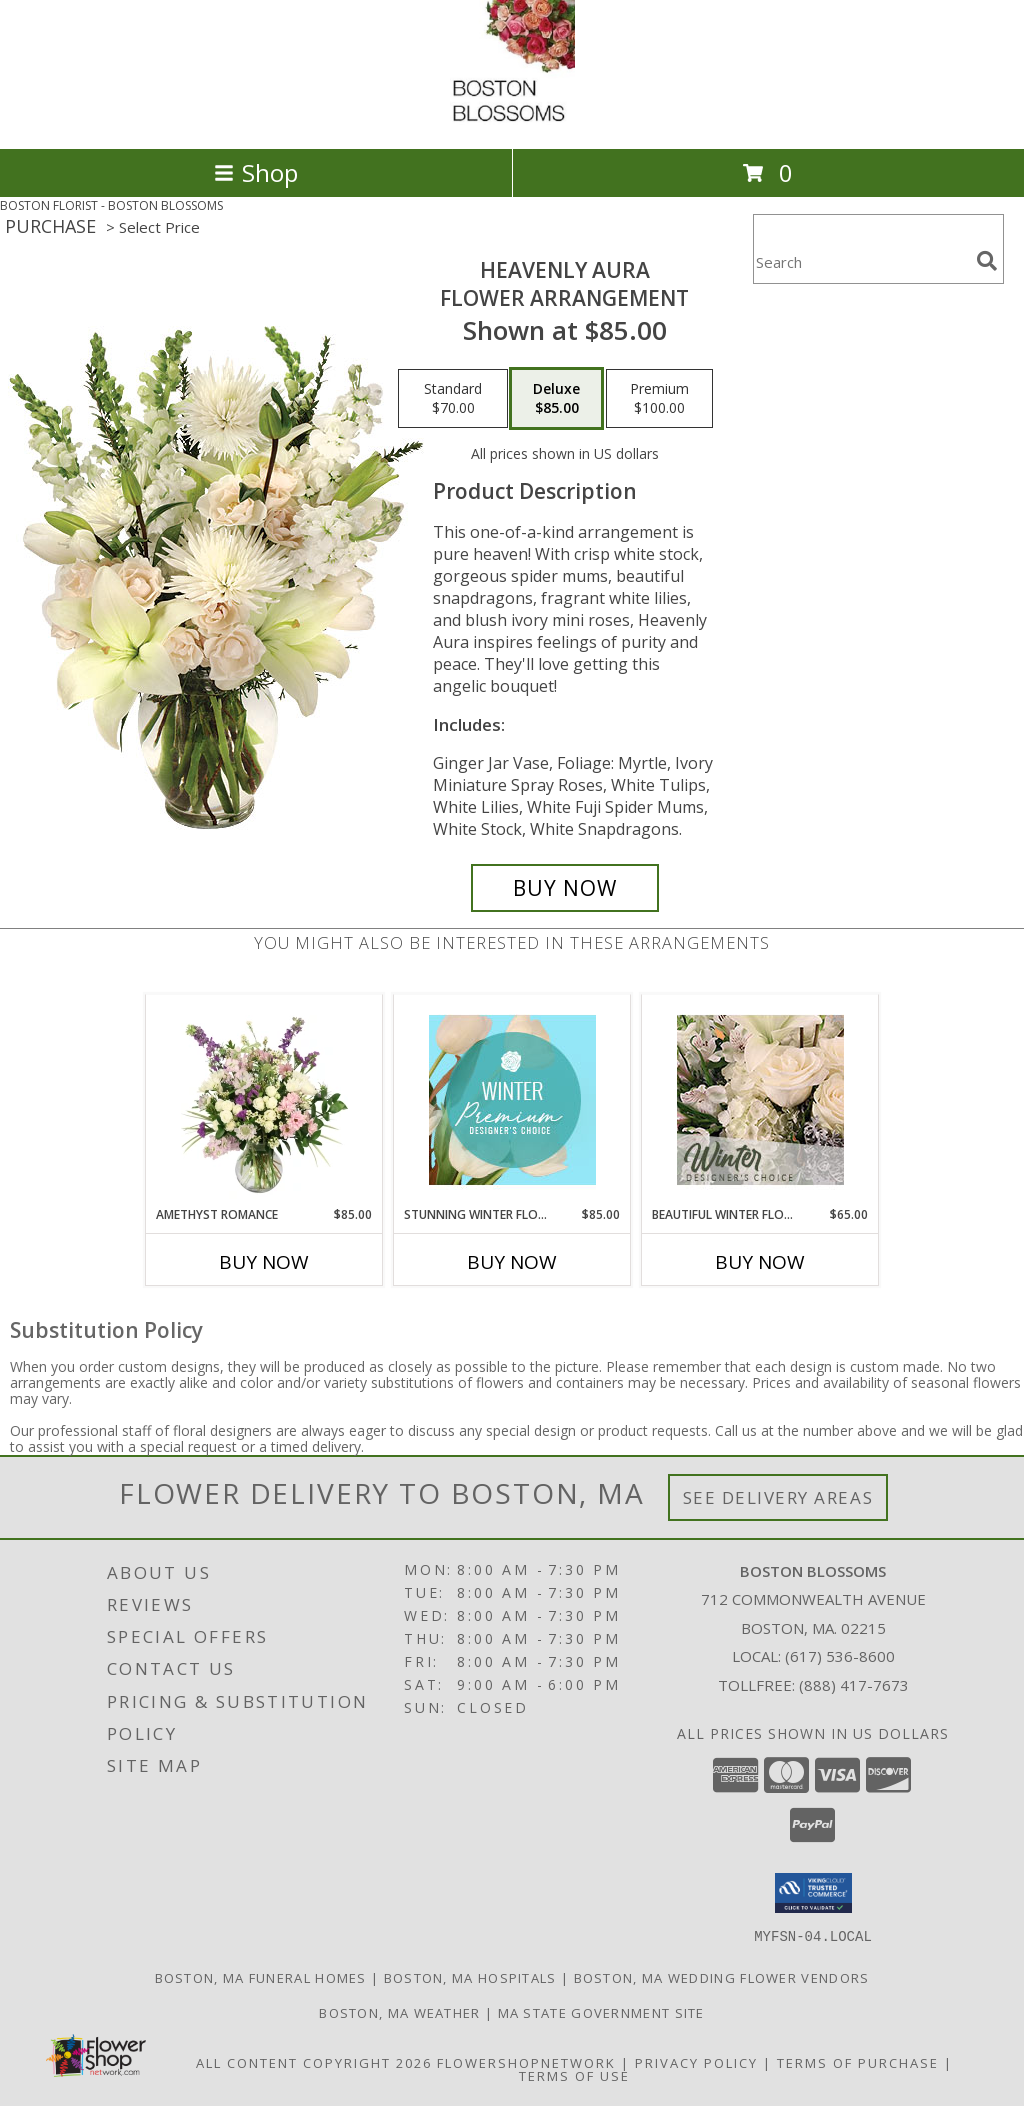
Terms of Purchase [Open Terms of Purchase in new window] (858, 2062)
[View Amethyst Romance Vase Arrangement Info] (264, 1100)
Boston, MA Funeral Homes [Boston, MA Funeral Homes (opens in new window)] (261, 1977)
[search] (987, 261)
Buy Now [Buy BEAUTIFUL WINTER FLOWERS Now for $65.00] (760, 1262)
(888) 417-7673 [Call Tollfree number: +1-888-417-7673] (854, 1685)
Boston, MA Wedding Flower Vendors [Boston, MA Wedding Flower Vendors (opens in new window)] (722, 1977)
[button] (813, 1893)
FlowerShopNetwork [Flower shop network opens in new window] (526, 2062)
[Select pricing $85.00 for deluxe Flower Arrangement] (556, 399)
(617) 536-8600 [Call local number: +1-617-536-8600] (840, 1656)
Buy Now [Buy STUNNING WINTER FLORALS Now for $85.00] (512, 1262)
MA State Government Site (601, 2012)
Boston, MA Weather (399, 2012)
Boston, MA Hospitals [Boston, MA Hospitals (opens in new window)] (470, 1977)
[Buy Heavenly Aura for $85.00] (565, 888)
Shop (256, 172)
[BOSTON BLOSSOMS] (512, 119)
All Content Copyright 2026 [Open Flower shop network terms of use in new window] (314, 2062)
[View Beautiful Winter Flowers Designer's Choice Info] (760, 1100)
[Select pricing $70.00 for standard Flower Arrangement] (453, 399)
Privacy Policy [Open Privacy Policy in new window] (696, 2062)
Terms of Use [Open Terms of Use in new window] (574, 2075)
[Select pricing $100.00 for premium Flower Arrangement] (659, 399)
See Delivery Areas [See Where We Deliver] (778, 1497)
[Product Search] (861, 261)
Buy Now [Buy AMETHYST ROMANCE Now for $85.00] (264, 1262)
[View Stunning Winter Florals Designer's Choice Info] (512, 1100)
